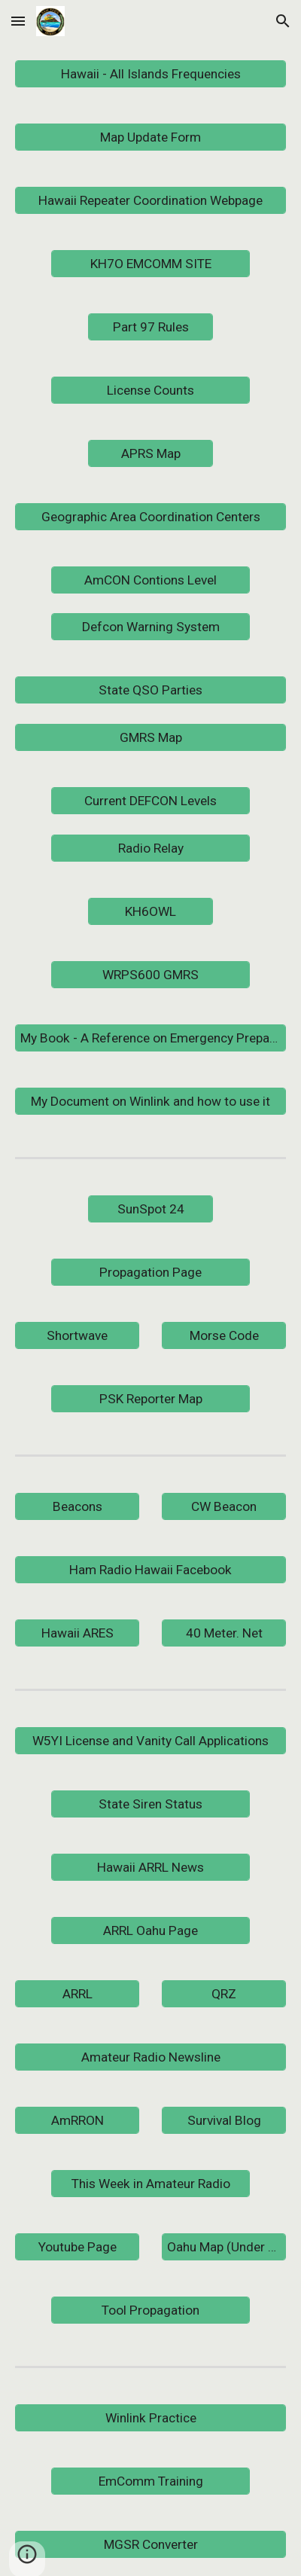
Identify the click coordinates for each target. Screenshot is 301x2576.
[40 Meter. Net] (224, 1632)
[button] (18, 20)
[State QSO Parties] (151, 690)
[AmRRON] (77, 2119)
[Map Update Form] (151, 137)
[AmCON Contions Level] (150, 580)
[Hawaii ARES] (77, 1632)
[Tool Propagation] (150, 2309)
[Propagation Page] (150, 1271)
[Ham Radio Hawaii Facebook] (151, 1569)
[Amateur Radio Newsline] (151, 2056)
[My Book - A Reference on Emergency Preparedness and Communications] (151, 1037)
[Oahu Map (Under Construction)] (224, 2246)
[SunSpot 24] (150, 1208)
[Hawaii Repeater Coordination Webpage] (151, 200)
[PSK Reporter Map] (150, 1398)
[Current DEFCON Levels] (150, 801)
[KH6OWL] (150, 911)
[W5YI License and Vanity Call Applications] (151, 1740)
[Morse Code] (224, 1335)
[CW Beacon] (224, 1506)
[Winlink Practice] (151, 2417)
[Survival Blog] (224, 2119)
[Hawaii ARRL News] (150, 1866)
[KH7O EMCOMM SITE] (150, 264)
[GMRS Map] (151, 737)
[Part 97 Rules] (150, 327)
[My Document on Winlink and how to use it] (151, 1100)
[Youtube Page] (77, 2246)
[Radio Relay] (150, 847)
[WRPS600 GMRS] (150, 974)
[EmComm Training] (150, 2480)
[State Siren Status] (150, 1803)
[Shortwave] (77, 1335)
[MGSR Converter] (151, 2544)
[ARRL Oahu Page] (150, 1930)
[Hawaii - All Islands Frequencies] (151, 74)
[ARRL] (77, 1993)
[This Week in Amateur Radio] (150, 2183)
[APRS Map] (150, 453)
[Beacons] (77, 1506)
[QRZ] (224, 1993)
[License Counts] (150, 390)
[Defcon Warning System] (150, 627)
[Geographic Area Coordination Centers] (151, 517)
